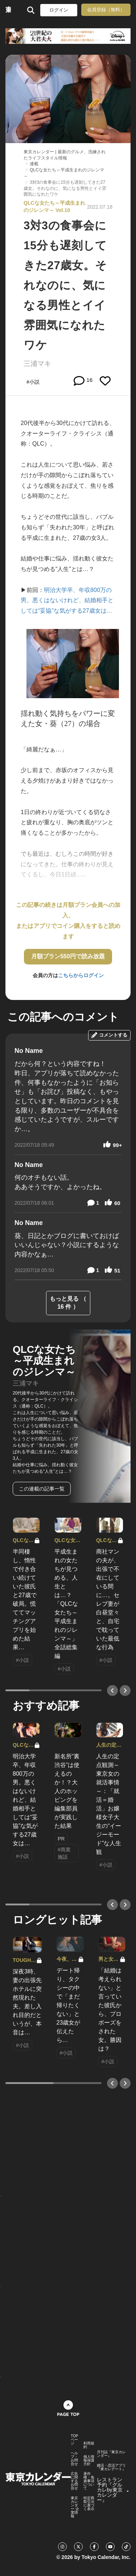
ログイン (58, 10)
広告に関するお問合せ (74, 2481)
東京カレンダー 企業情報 (75, 2507)
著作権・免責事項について (88, 2481)
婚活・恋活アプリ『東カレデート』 (111, 2467)
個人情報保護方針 (88, 2460)
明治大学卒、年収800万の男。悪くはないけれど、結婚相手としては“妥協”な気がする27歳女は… (67, 600)
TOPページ (74, 2439)
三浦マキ (37, 363)
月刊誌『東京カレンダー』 (111, 2454)
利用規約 (88, 2445)
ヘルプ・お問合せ (74, 2458)
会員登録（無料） (106, 9)
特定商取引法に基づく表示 (88, 2503)
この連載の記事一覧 (42, 1489)
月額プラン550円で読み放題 (68, 956)
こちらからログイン (81, 975)
